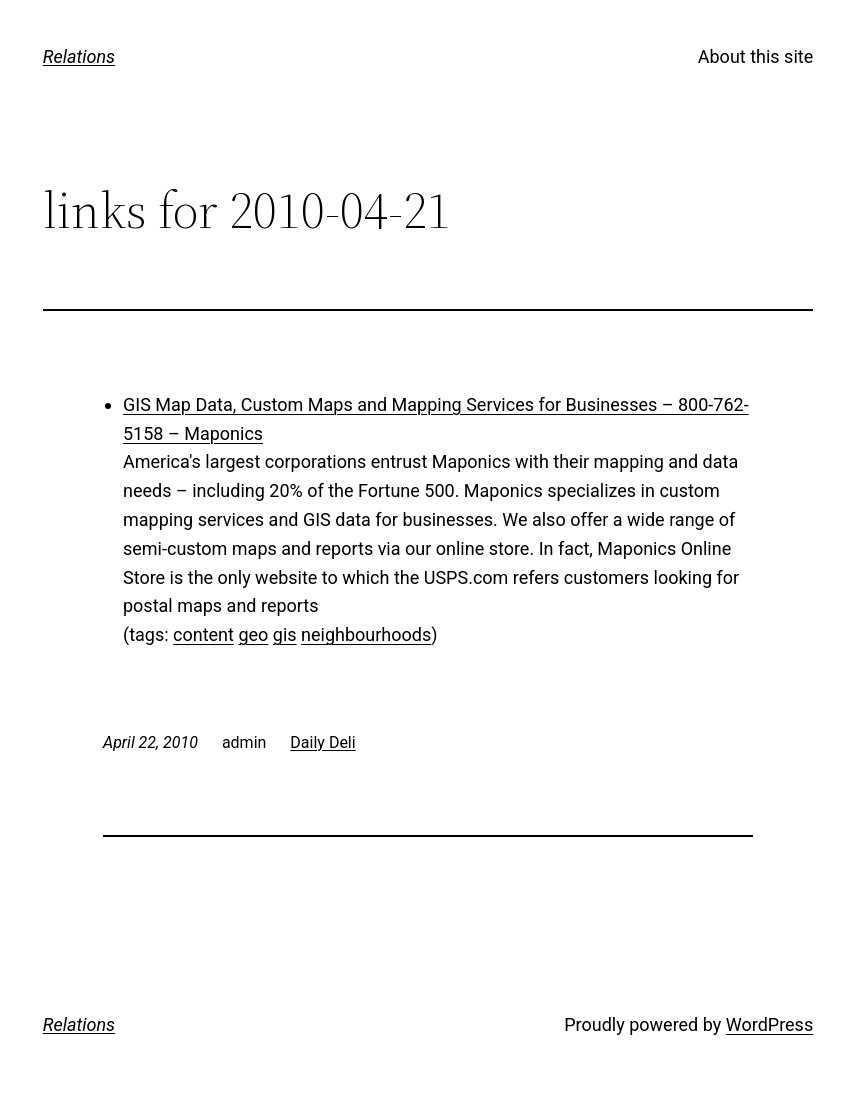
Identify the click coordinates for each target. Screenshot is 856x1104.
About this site (755, 56)
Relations (79, 56)
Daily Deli (322, 742)
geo (253, 634)
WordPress (769, 1024)
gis (285, 634)
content (203, 634)
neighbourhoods (366, 634)
